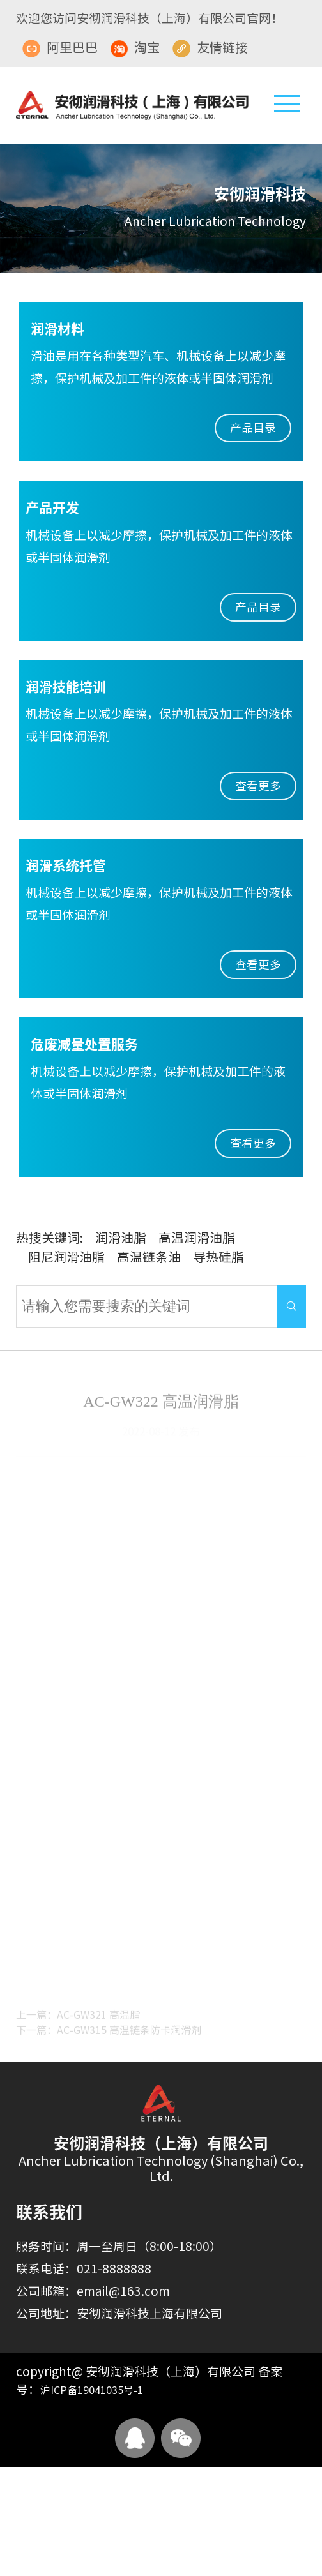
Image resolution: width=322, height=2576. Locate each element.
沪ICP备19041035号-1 (91, 2390)
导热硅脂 (218, 1256)
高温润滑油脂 (196, 1237)
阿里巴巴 (60, 48)
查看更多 (258, 785)
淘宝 (135, 47)
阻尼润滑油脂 (66, 1256)
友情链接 (210, 48)
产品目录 (253, 427)
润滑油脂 (120, 1237)
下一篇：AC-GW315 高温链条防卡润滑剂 (108, 2034)
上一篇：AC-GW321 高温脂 (78, 2019)
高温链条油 (149, 1256)
